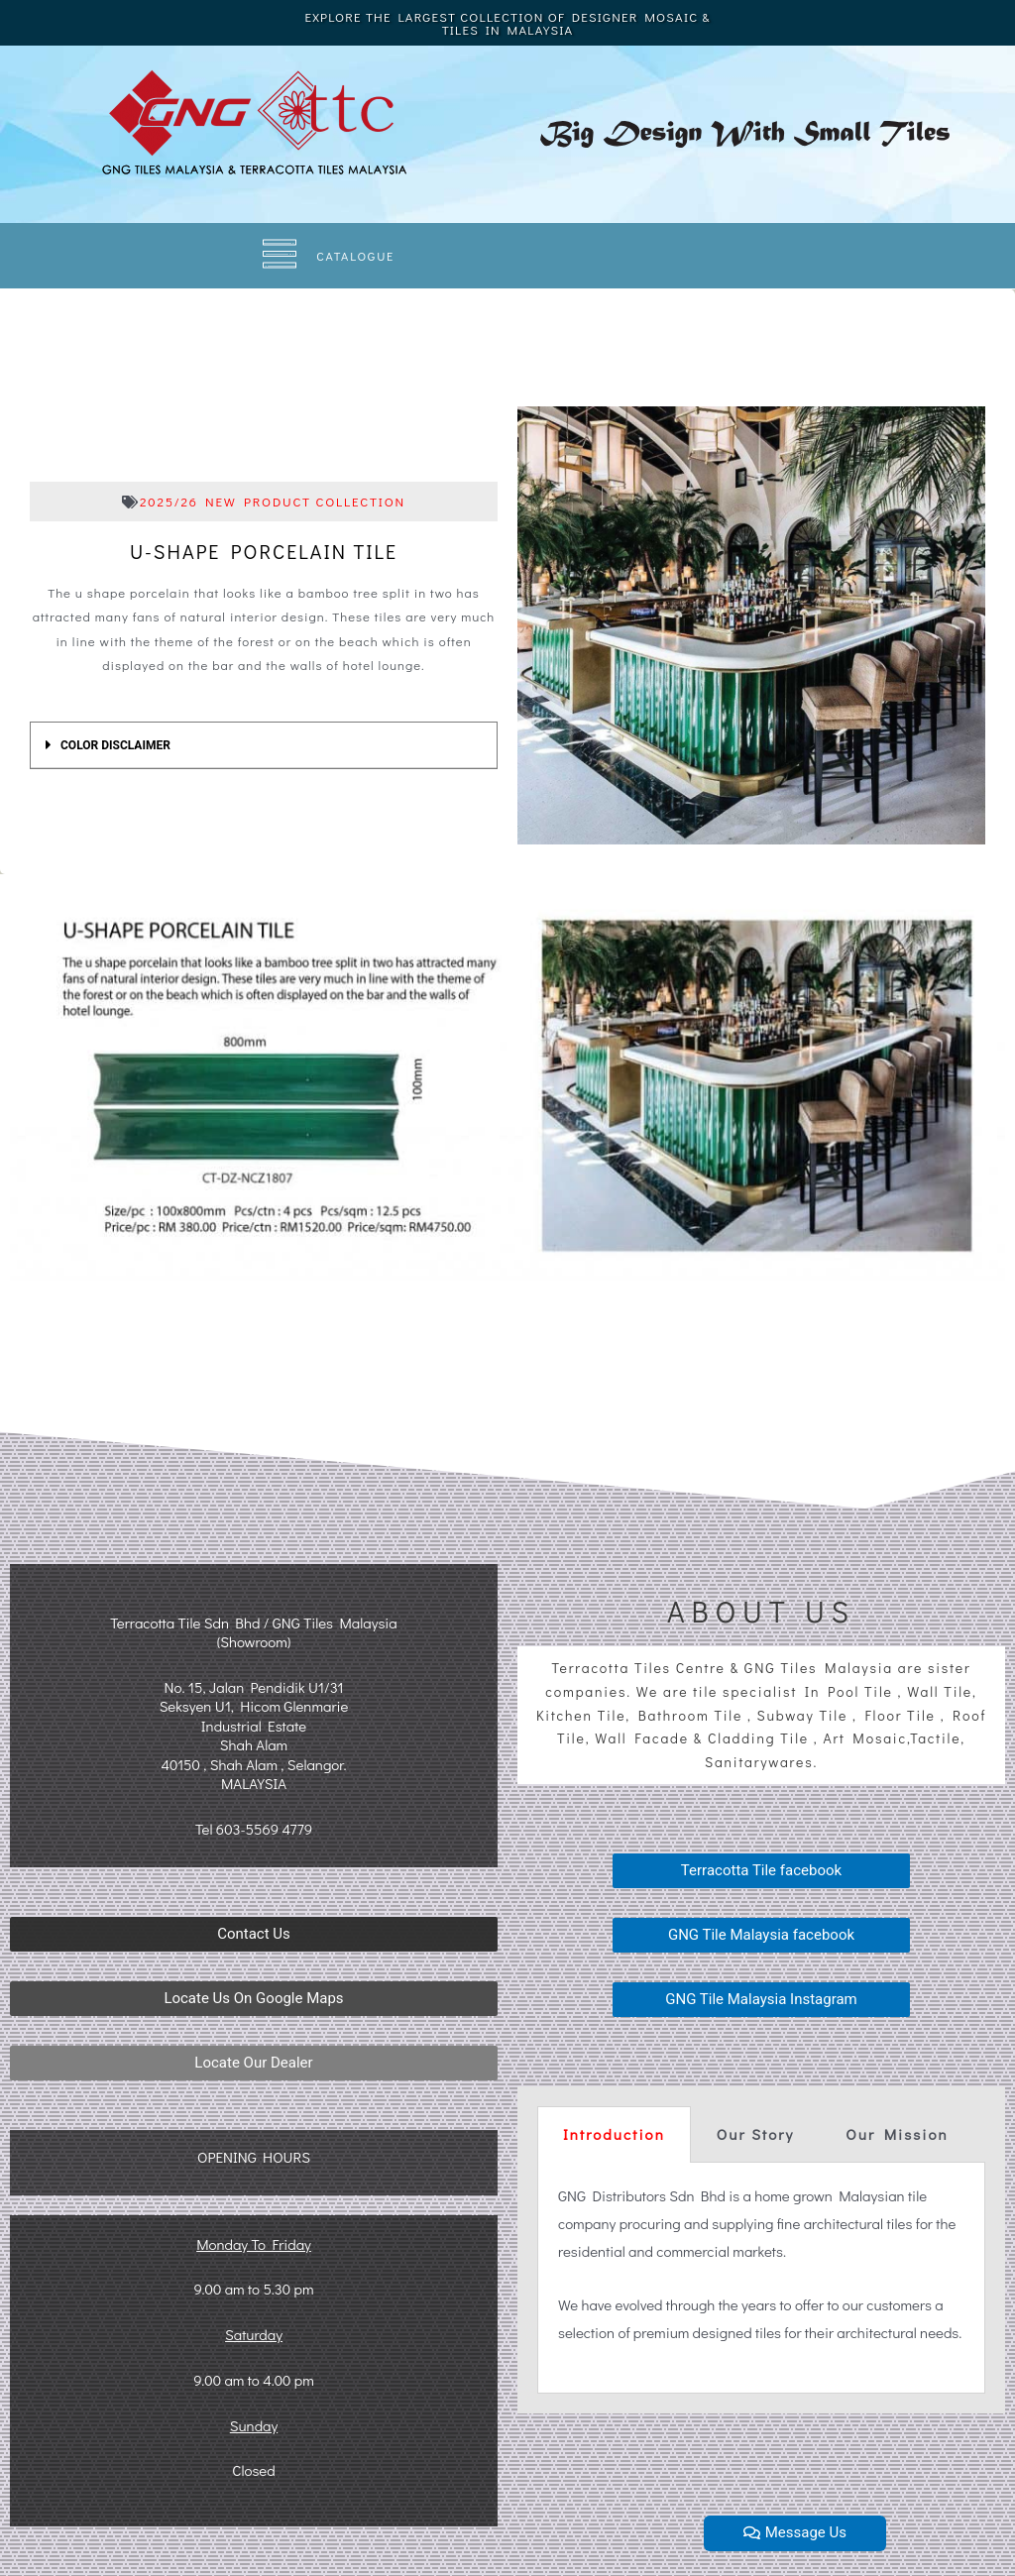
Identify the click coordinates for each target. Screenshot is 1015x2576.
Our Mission (897, 2134)
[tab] (264, 745)
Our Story (755, 2134)
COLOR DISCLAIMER (115, 745)
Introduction (614, 2134)
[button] (254, 1934)
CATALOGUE (356, 255)
